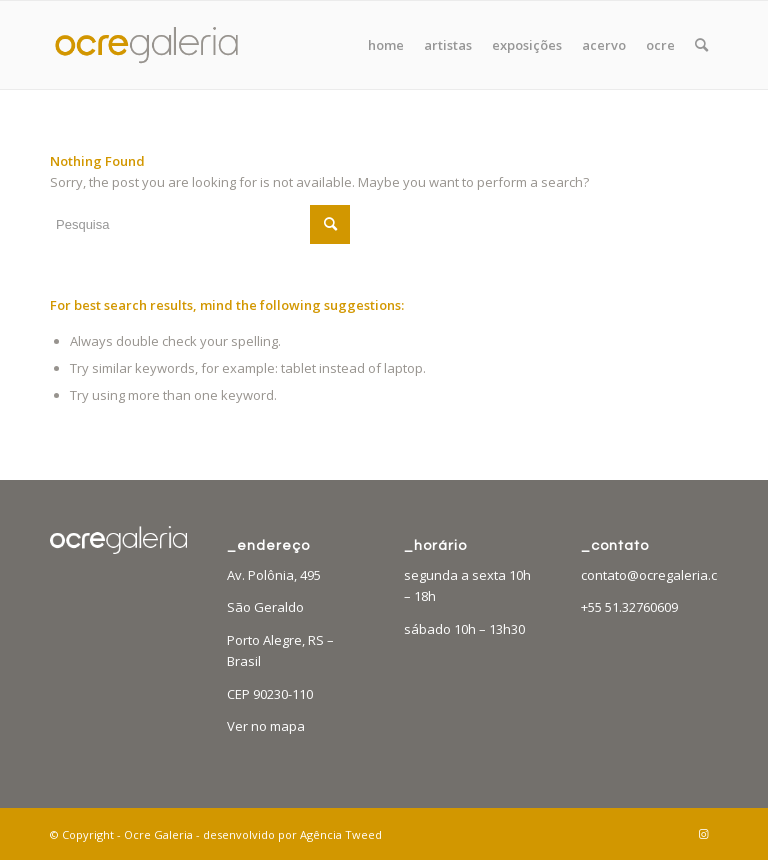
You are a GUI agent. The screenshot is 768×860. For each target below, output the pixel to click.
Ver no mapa (266, 726)
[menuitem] (386, 45)
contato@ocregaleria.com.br (666, 575)
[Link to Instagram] (703, 834)
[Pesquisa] (701, 45)
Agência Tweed (341, 834)
